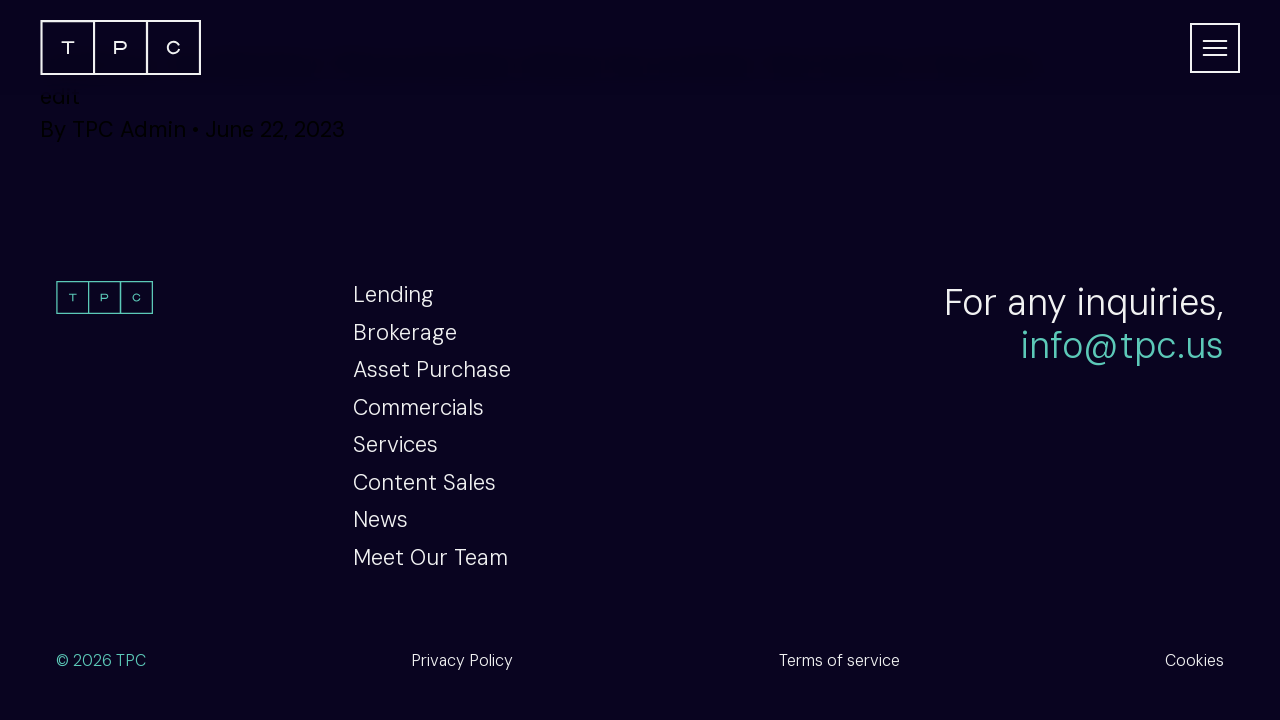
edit (60, 96)
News (380, 519)
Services (395, 444)
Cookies (1194, 660)
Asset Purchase (432, 369)
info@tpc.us (1122, 345)
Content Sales (424, 482)
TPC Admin (129, 129)
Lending (393, 294)
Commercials (418, 407)
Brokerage (405, 332)
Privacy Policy (462, 660)
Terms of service (839, 660)
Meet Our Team (430, 557)
